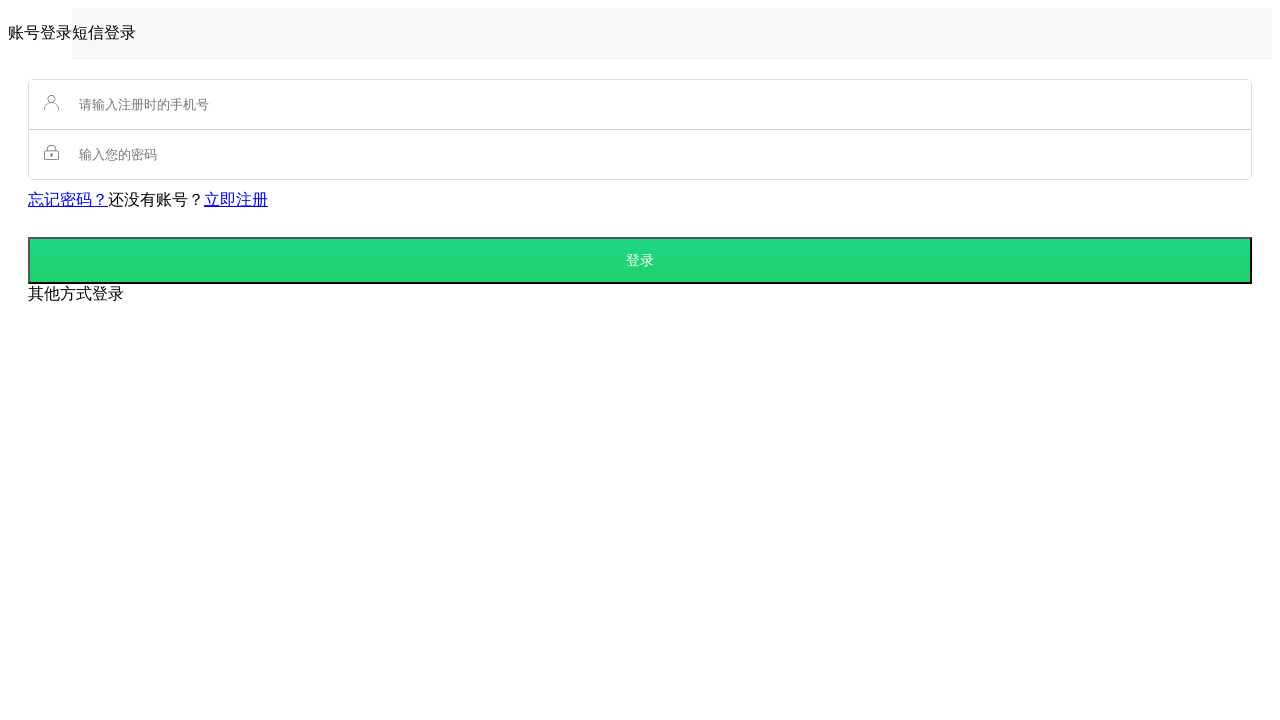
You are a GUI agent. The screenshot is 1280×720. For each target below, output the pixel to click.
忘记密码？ (68, 199)
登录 (640, 260)
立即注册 (236, 199)
